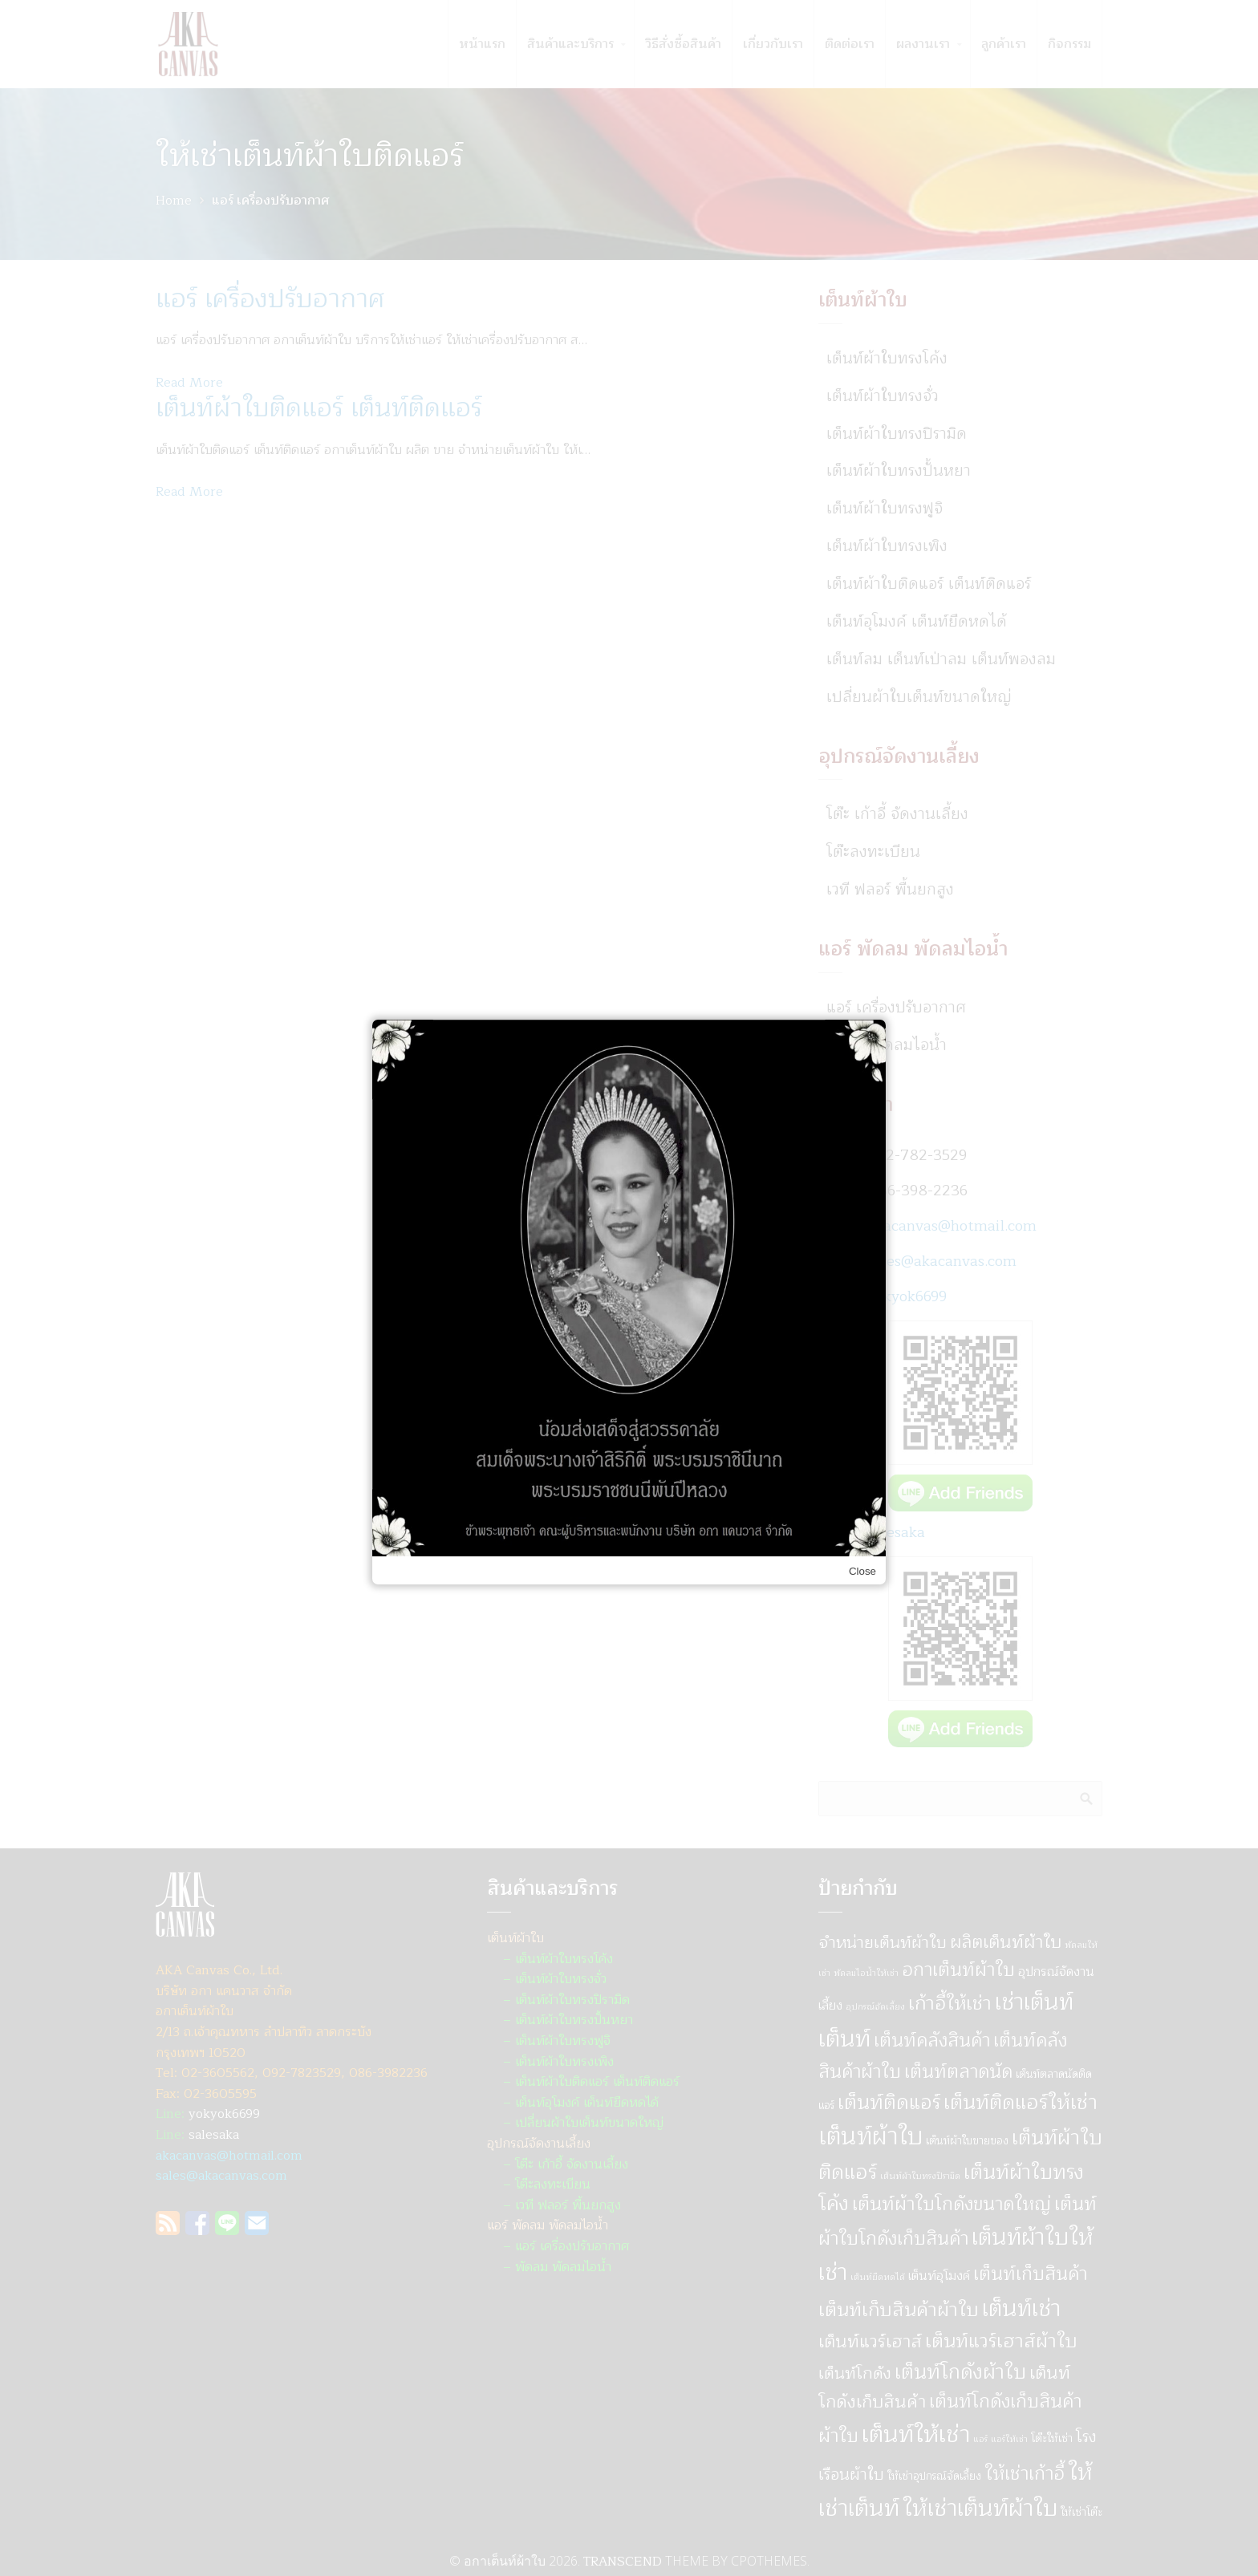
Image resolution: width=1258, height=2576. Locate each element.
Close (862, 1571)
